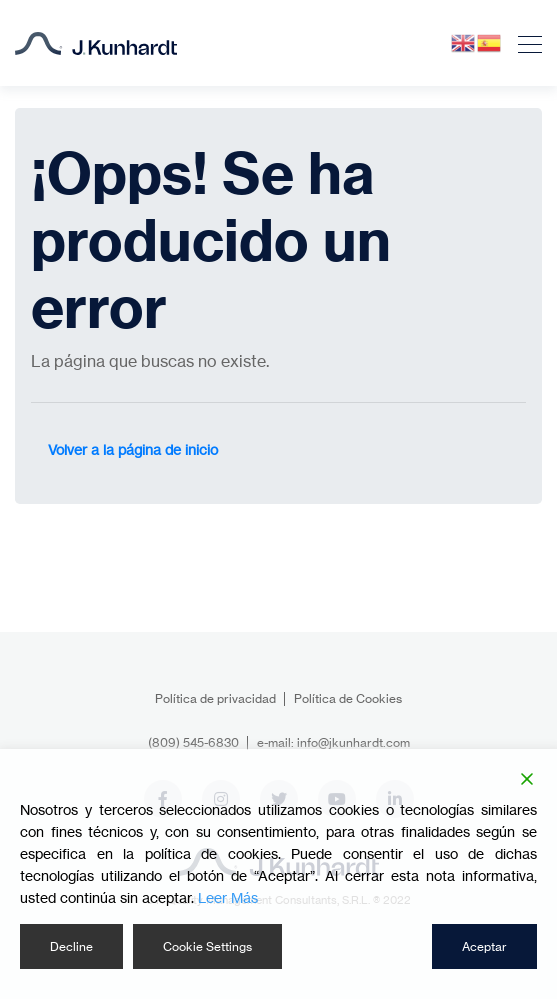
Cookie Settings (207, 946)
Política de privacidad (215, 698)
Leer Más (228, 897)
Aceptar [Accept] (484, 946)
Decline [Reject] (71, 946)
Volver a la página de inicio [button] (133, 449)
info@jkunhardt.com (353, 742)
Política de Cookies (348, 698)
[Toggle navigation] (524, 43)
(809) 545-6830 (193, 742)
